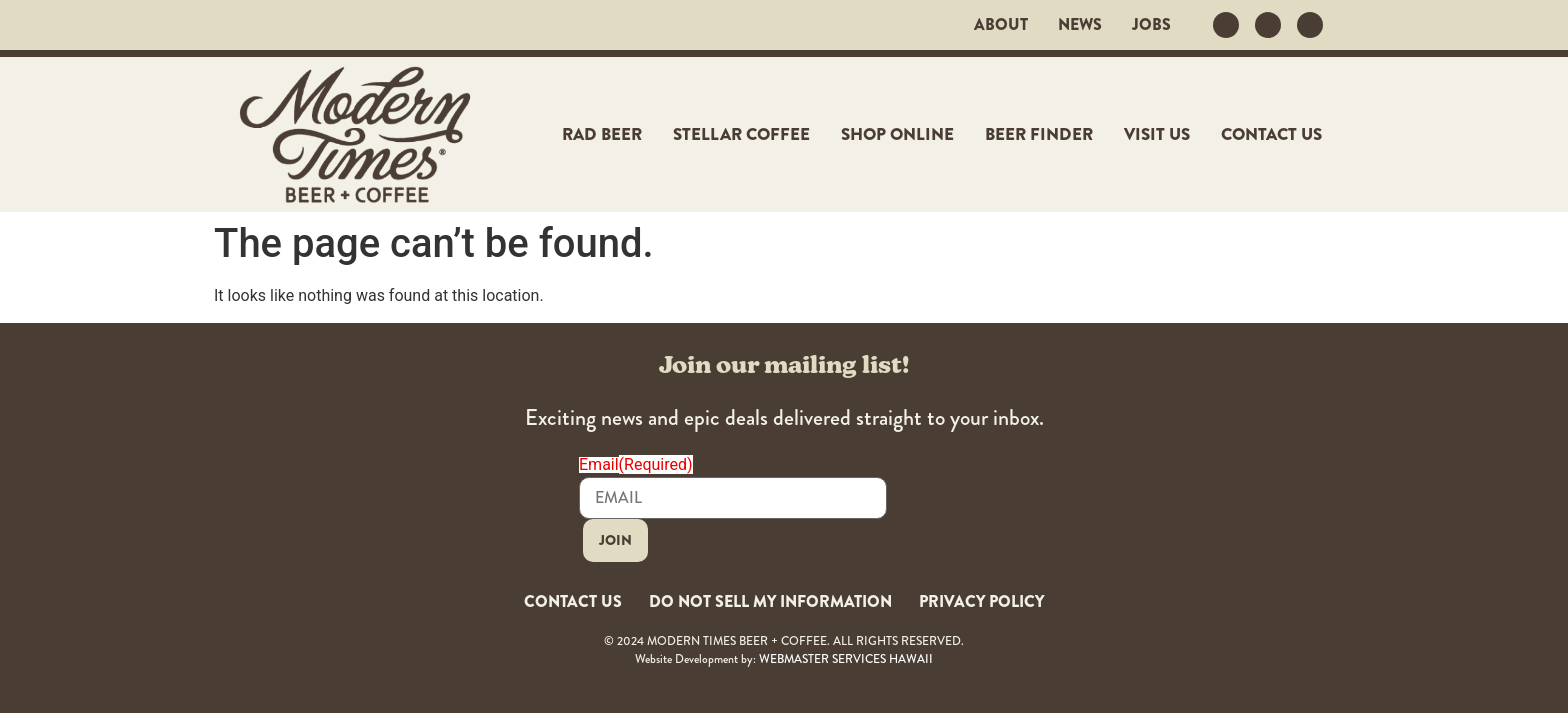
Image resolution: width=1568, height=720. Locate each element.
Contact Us (1271, 134)
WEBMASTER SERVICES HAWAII (846, 648)
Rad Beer (602, 134)
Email (636, 465)
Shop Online (897, 134)
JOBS (1151, 25)
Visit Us (1157, 134)
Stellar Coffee (741, 134)
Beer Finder (1039, 134)
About (1001, 25)
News (1080, 25)
